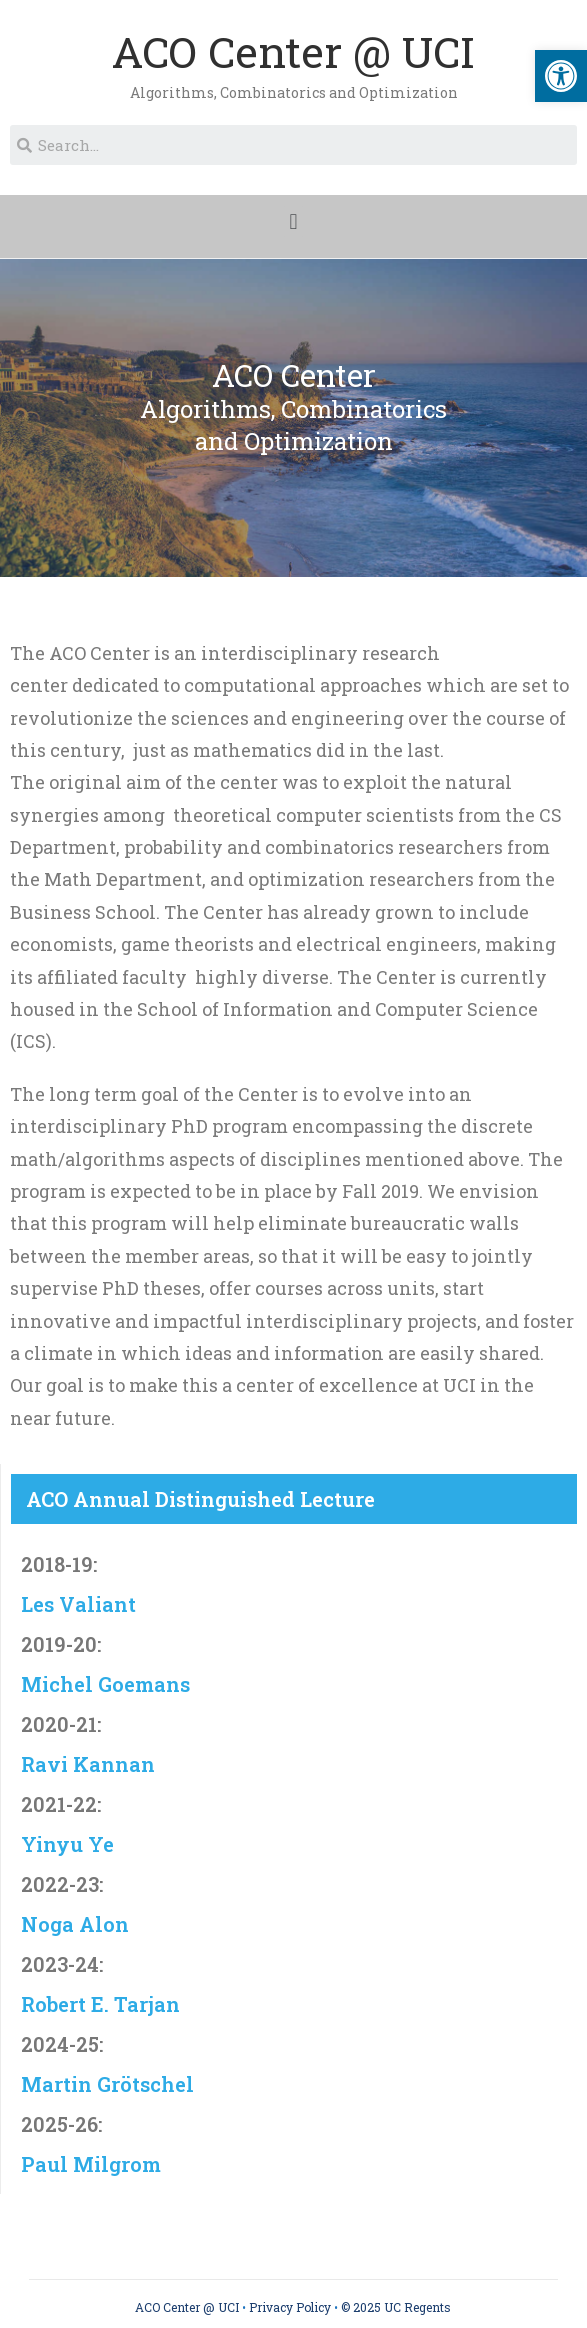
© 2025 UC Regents (396, 2307)
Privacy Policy (290, 2307)
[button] (293, 221)
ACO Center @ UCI (293, 51)
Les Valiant (78, 1604)
